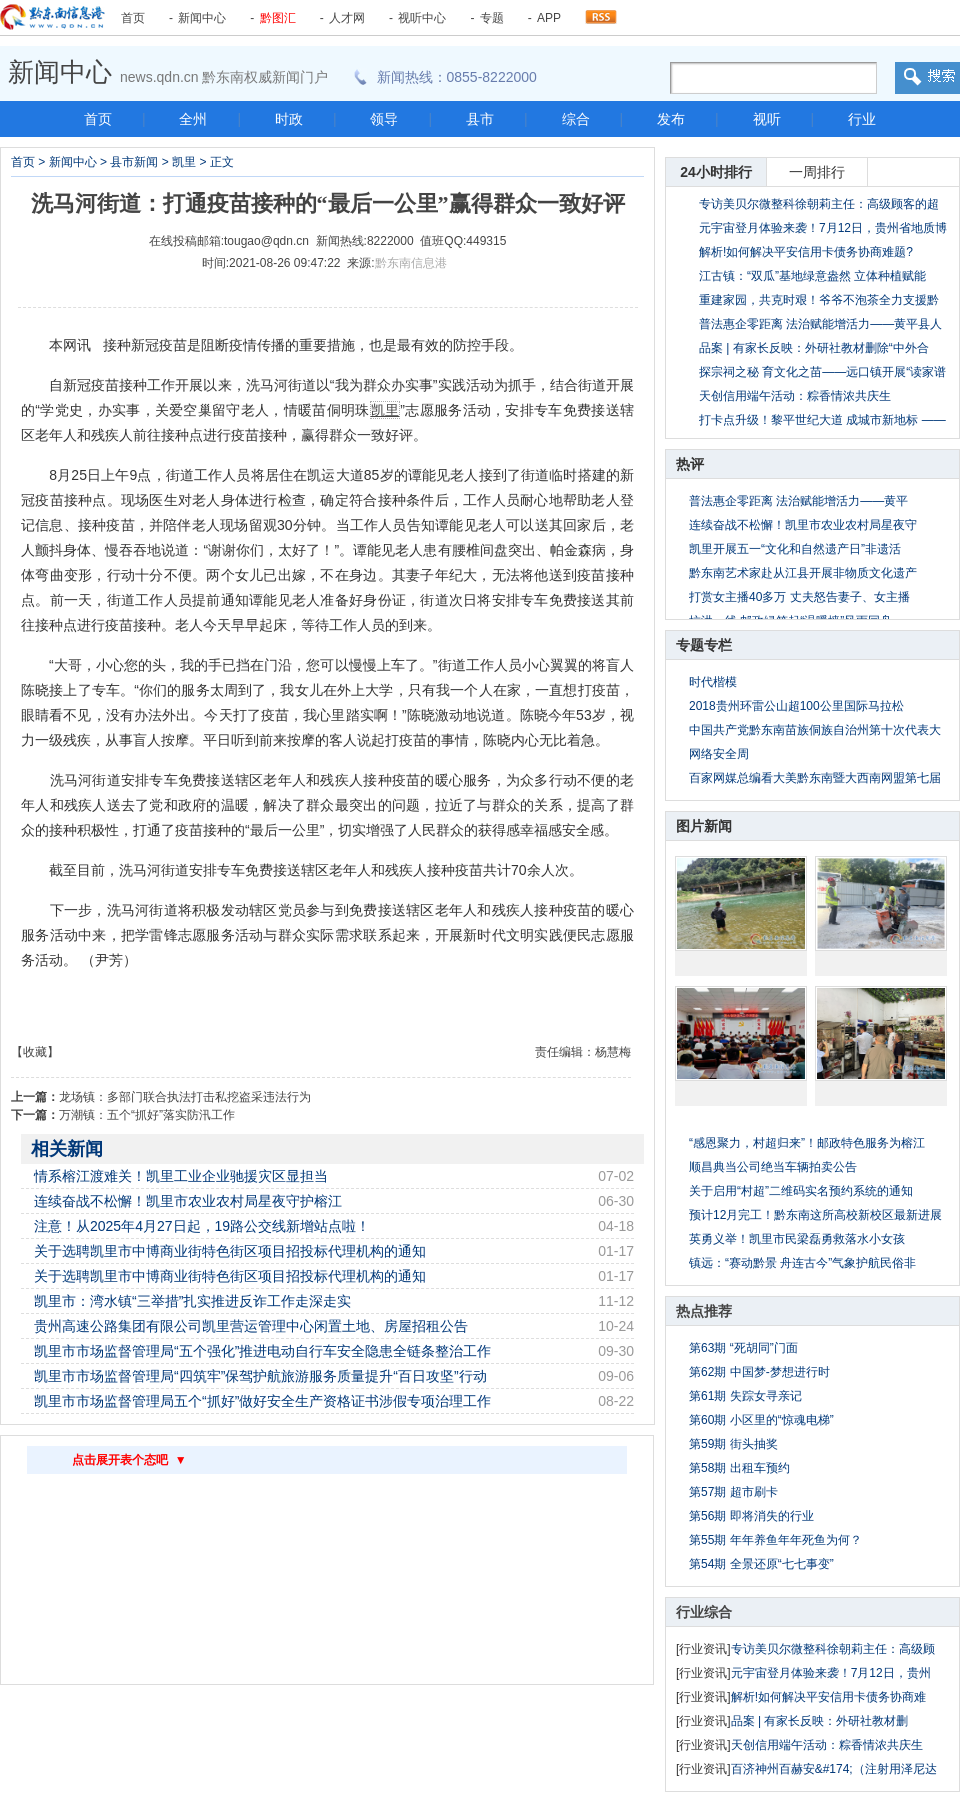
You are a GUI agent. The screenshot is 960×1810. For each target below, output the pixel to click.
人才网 (347, 18)
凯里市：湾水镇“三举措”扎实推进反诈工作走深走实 (192, 1301)
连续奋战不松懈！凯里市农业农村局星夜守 (803, 525)
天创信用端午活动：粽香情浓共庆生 (795, 396)
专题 (492, 18)
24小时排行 (716, 172)
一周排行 (817, 172)
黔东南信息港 (411, 263)
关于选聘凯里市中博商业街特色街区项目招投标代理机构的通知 (230, 1251)
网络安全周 (719, 754)
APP (549, 18)
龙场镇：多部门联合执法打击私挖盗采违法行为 (185, 1097)
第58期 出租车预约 (739, 1468)
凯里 (184, 162)
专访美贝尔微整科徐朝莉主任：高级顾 (833, 1649)
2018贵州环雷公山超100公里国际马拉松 (796, 706)
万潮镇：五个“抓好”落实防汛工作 (147, 1115)
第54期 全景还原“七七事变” (761, 1564)
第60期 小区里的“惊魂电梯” (761, 1420)
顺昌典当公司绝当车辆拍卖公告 (773, 1167)
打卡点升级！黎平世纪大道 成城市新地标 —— (822, 420)
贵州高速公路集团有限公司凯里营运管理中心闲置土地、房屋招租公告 (251, 1326)
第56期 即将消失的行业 (751, 1516)
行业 (862, 119)
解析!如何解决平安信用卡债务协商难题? (806, 252)
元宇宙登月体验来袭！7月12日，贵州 (831, 1673)
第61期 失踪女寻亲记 (745, 1396)
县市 (480, 119)
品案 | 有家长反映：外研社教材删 (820, 1721)
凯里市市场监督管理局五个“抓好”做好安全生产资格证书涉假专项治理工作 (262, 1401)
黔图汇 (278, 18)
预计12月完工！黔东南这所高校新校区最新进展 (815, 1215)
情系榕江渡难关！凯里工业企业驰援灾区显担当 (181, 1176)
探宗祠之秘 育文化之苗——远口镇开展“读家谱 (822, 372)
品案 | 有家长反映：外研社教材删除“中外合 (814, 348)
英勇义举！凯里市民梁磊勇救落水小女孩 (797, 1239)
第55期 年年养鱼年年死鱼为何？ (775, 1540)
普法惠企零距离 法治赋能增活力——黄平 (798, 501)
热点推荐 (704, 1311)
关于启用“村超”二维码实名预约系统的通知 (801, 1191)
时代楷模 (713, 682)
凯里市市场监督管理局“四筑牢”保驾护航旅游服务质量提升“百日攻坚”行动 (260, 1376)
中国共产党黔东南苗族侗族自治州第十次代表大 (815, 730)
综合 (576, 119)
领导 (384, 119)
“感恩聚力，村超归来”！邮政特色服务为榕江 (807, 1143)
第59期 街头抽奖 (733, 1444)
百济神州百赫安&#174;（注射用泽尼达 (834, 1769)
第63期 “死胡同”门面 (743, 1348)
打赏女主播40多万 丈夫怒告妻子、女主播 (799, 597)
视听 (767, 119)
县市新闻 (134, 162)
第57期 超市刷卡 (733, 1492)
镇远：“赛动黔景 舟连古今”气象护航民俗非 (802, 1263)
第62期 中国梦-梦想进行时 (759, 1372)
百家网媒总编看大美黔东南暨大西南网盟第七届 (815, 778)
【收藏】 (35, 1052)
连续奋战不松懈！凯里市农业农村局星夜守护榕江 (188, 1201)
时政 (289, 119)
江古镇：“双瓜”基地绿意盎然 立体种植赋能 (812, 276)
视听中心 (422, 18)
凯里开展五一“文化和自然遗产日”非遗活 (795, 549)
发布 (671, 119)
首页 (133, 18)
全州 (193, 119)
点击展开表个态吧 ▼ (129, 1460)
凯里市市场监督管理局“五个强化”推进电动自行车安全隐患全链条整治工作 (262, 1351)
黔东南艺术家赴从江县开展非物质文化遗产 (803, 573)
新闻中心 (202, 18)
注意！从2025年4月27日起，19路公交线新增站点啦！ (202, 1226)
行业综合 (704, 1612)
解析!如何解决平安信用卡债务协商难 (828, 1697)
